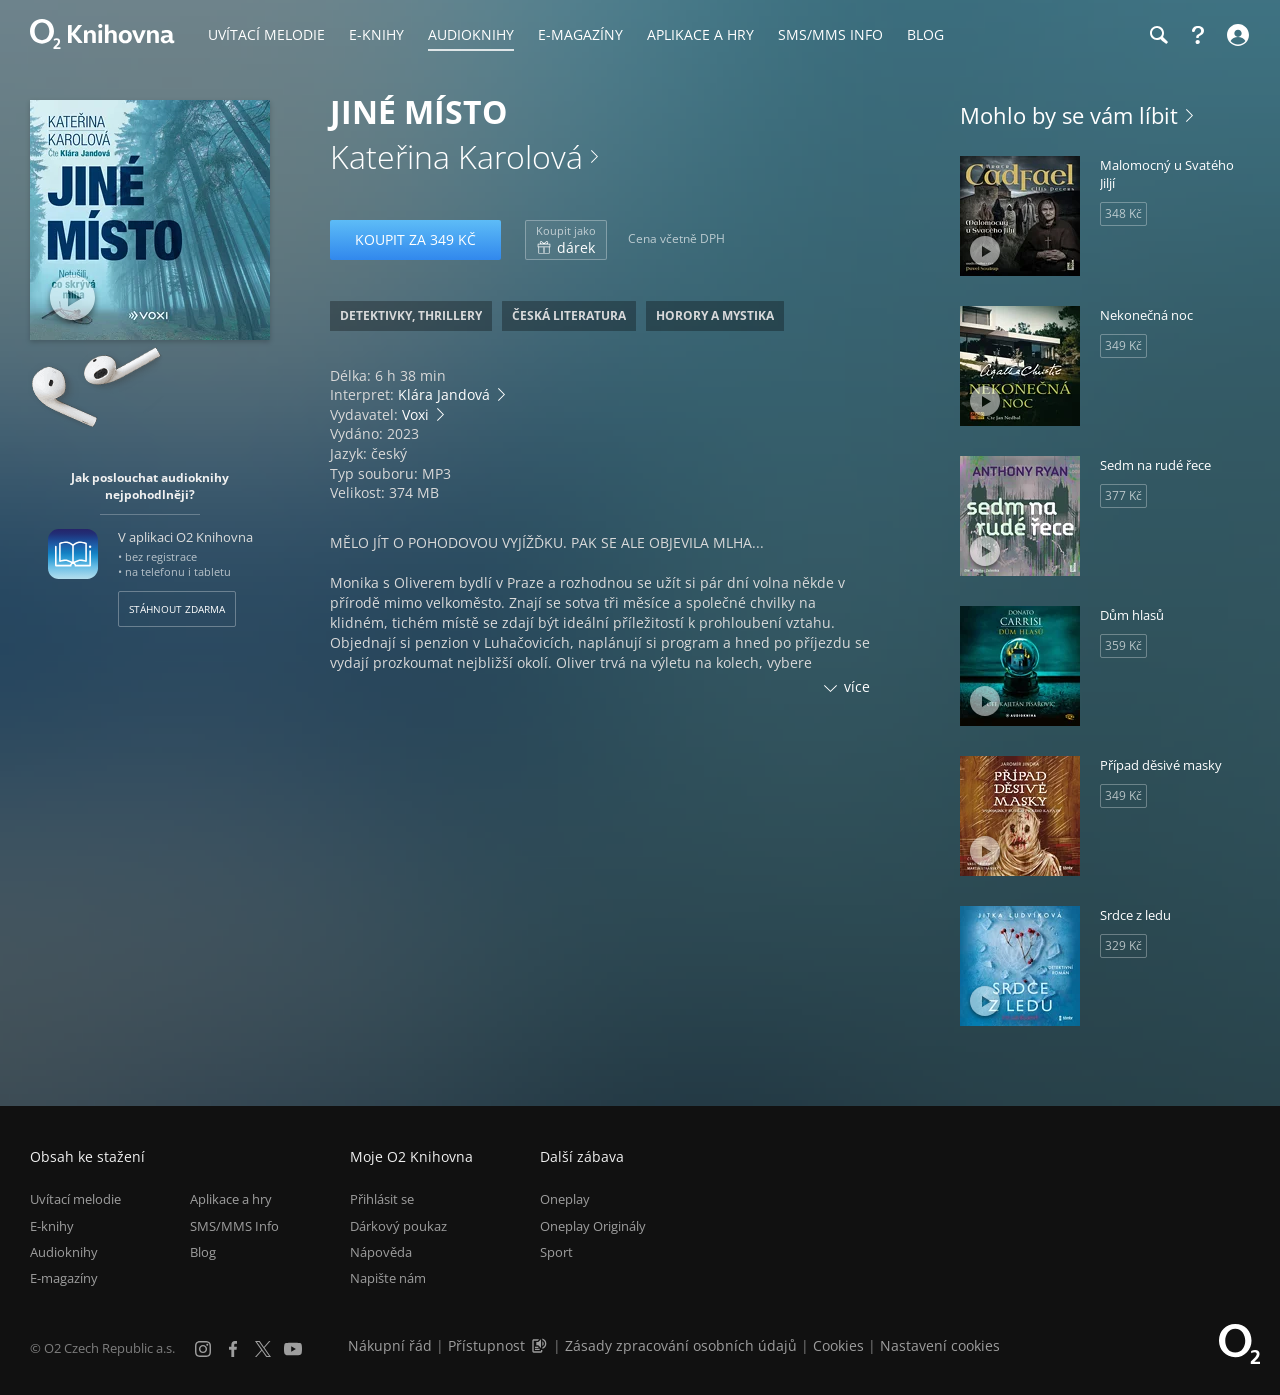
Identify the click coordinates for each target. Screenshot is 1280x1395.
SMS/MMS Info (234, 1226)
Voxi (415, 414)
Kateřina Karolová (456, 156)
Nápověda (381, 1252)
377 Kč (1123, 495)
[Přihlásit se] (1235, 35)
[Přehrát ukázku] (72, 297)
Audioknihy (64, 1252)
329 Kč (1123, 945)
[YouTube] (293, 1349)
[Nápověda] (1198, 35)
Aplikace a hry (231, 1199)
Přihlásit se (382, 1199)
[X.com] (263, 1349)
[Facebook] (233, 1349)
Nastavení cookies (940, 1345)
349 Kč (1123, 345)
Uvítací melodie (75, 1199)
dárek (566, 240)
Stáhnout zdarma (177, 609)
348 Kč (1123, 213)
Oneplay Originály (593, 1226)
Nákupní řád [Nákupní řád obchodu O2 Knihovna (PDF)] (390, 1345)
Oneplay (565, 1199)
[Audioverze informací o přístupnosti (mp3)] (541, 1345)
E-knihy (52, 1226)
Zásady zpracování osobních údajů (681, 1345)
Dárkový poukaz (398, 1226)
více (857, 686)
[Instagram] (203, 1349)
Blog (203, 1252)
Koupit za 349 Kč (415, 239)
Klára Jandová (444, 394)
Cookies (838, 1345)
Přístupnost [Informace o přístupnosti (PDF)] (486, 1345)
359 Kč (1123, 645)
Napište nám (388, 1278)
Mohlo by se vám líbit (1069, 115)
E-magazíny (64, 1278)
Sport (556, 1252)
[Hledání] (1158, 35)
